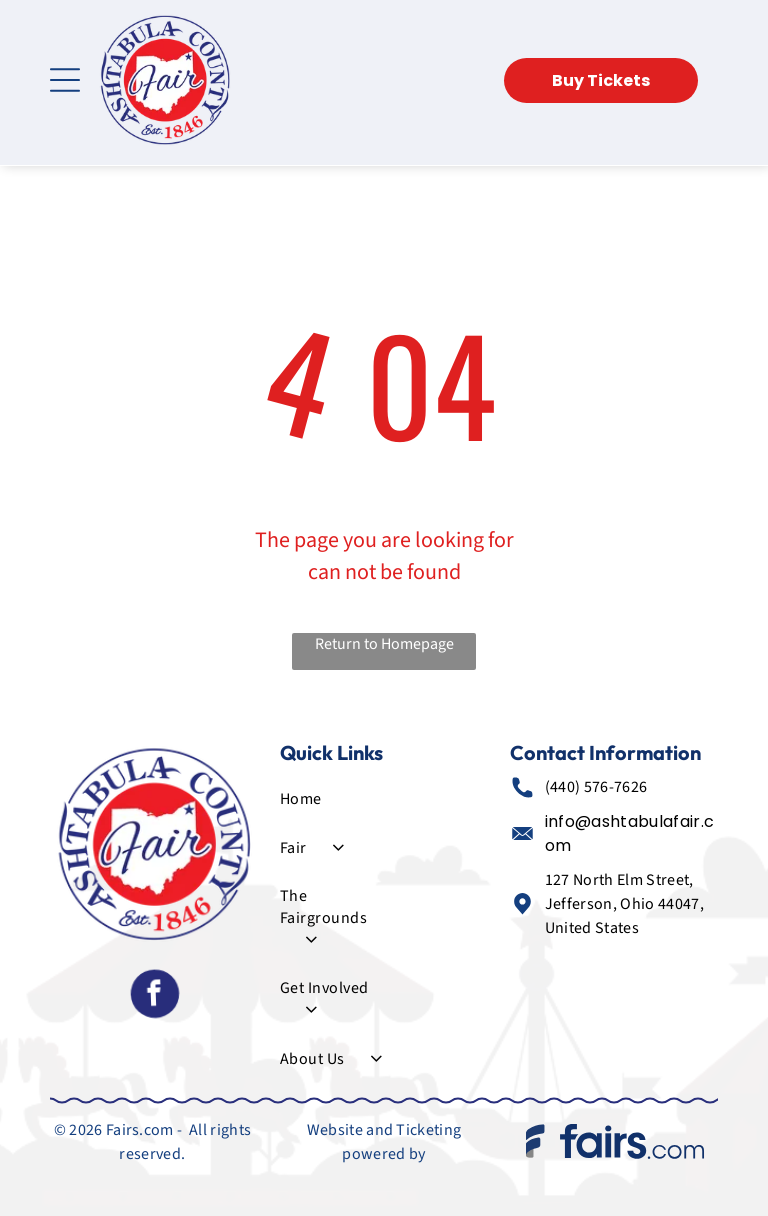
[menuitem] (330, 799)
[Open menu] (65, 80)
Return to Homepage (384, 644)
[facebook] (154, 997)
